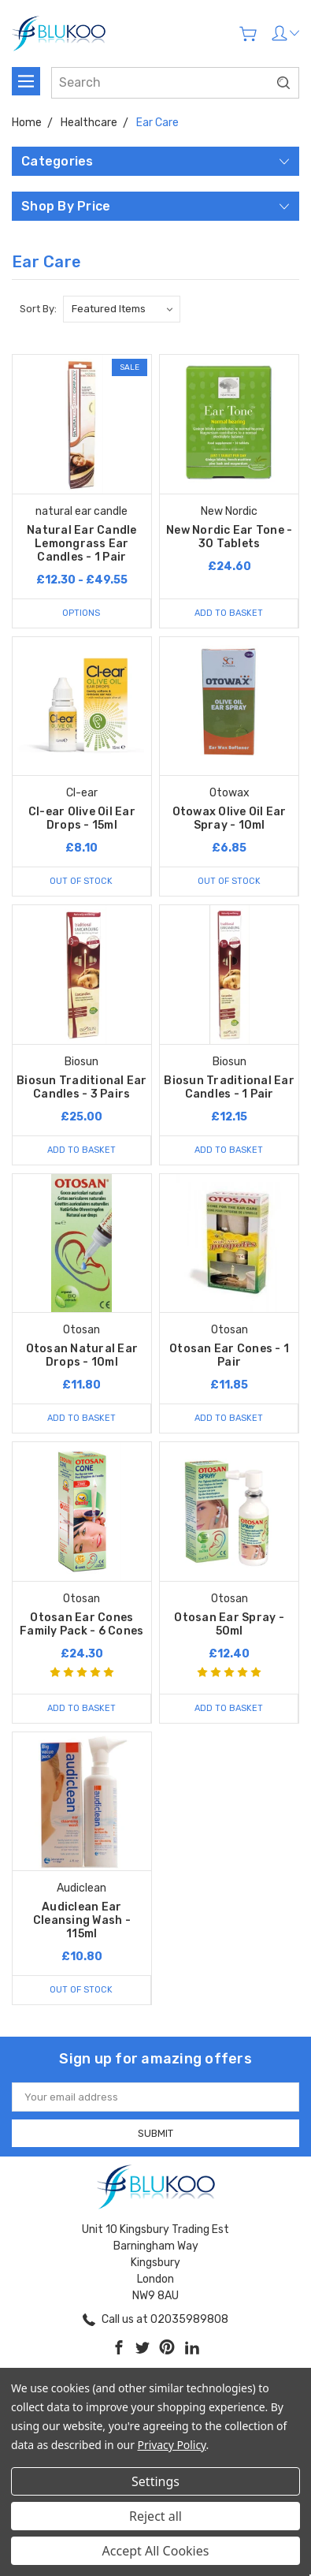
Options (81, 613)
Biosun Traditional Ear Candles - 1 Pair (229, 1087)
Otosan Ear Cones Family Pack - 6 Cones (81, 1624)
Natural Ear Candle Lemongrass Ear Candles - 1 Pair (82, 544)
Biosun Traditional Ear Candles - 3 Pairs (82, 1087)
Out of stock (81, 881)
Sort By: (38, 309)
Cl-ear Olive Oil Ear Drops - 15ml (81, 818)
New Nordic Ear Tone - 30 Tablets (229, 537)
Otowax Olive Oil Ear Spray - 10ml (229, 818)
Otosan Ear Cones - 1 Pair (229, 1355)
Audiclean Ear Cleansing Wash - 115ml (82, 1920)
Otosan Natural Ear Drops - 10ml (82, 1355)
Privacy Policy (172, 2444)
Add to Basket (228, 613)
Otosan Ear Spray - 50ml (229, 1624)
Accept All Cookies (155, 2550)
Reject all (155, 2516)
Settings (155, 2481)
